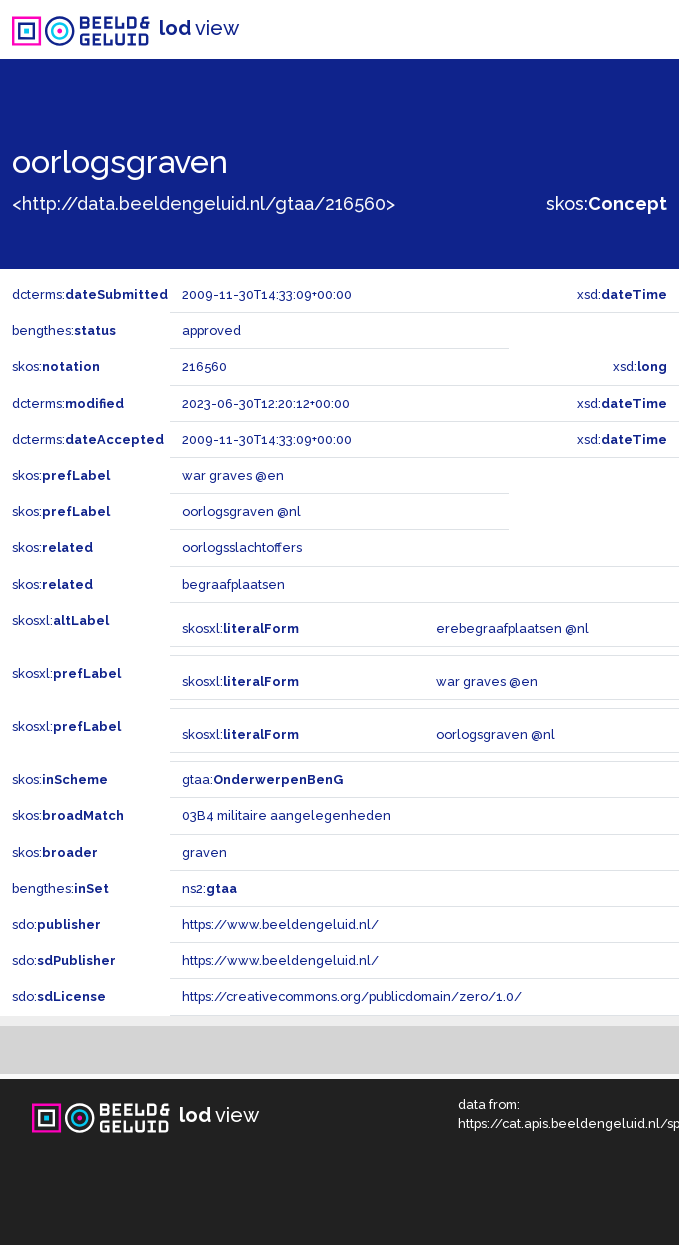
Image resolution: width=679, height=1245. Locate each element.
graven (204, 852)
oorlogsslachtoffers (242, 547)
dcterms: (90, 294)
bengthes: (64, 330)
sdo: (56, 924)
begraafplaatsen (233, 584)
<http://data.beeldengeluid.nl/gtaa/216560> (203, 203)
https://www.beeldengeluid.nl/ (280, 924)
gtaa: (262, 779)
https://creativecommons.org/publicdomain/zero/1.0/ (352, 996)
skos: (606, 203)
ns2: (209, 888)
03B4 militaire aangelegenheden (286, 815)
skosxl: (60, 620)
